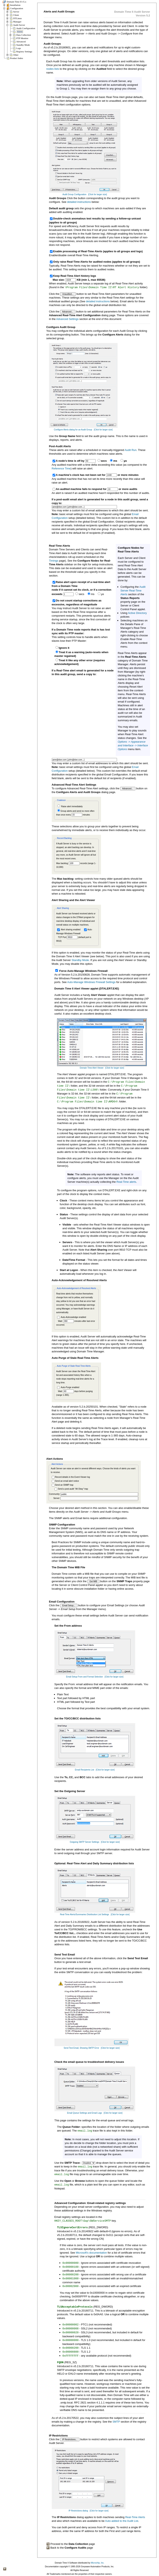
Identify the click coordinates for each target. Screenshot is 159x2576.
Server (16, 11)
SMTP (116, 2421)
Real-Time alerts (126, 1181)
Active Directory (137, 613)
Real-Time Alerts (135, 2517)
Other (15, 55)
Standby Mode (23, 45)
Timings (53, 560)
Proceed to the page (70, 2543)
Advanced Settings (67, 319)
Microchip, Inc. (97, 2563)
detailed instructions (79, 201)
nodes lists (52, 68)
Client (16, 15)
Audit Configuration (25, 28)
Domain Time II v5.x (16, 1)
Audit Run (130, 450)
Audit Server (19, 25)
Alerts (20, 31)
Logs (18, 48)
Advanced (21, 41)
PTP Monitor (22, 38)
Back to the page (69, 2547)
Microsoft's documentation (91, 2252)
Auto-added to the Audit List (121, 2520)
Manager (17, 21)
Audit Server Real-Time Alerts (133, 590)
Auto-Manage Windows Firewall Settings (91, 982)
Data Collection (23, 35)
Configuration (16, 8)
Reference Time (61, 468)
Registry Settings (24, 51)
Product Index (16, 58)
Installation (15, 5)
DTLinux (17, 18)
